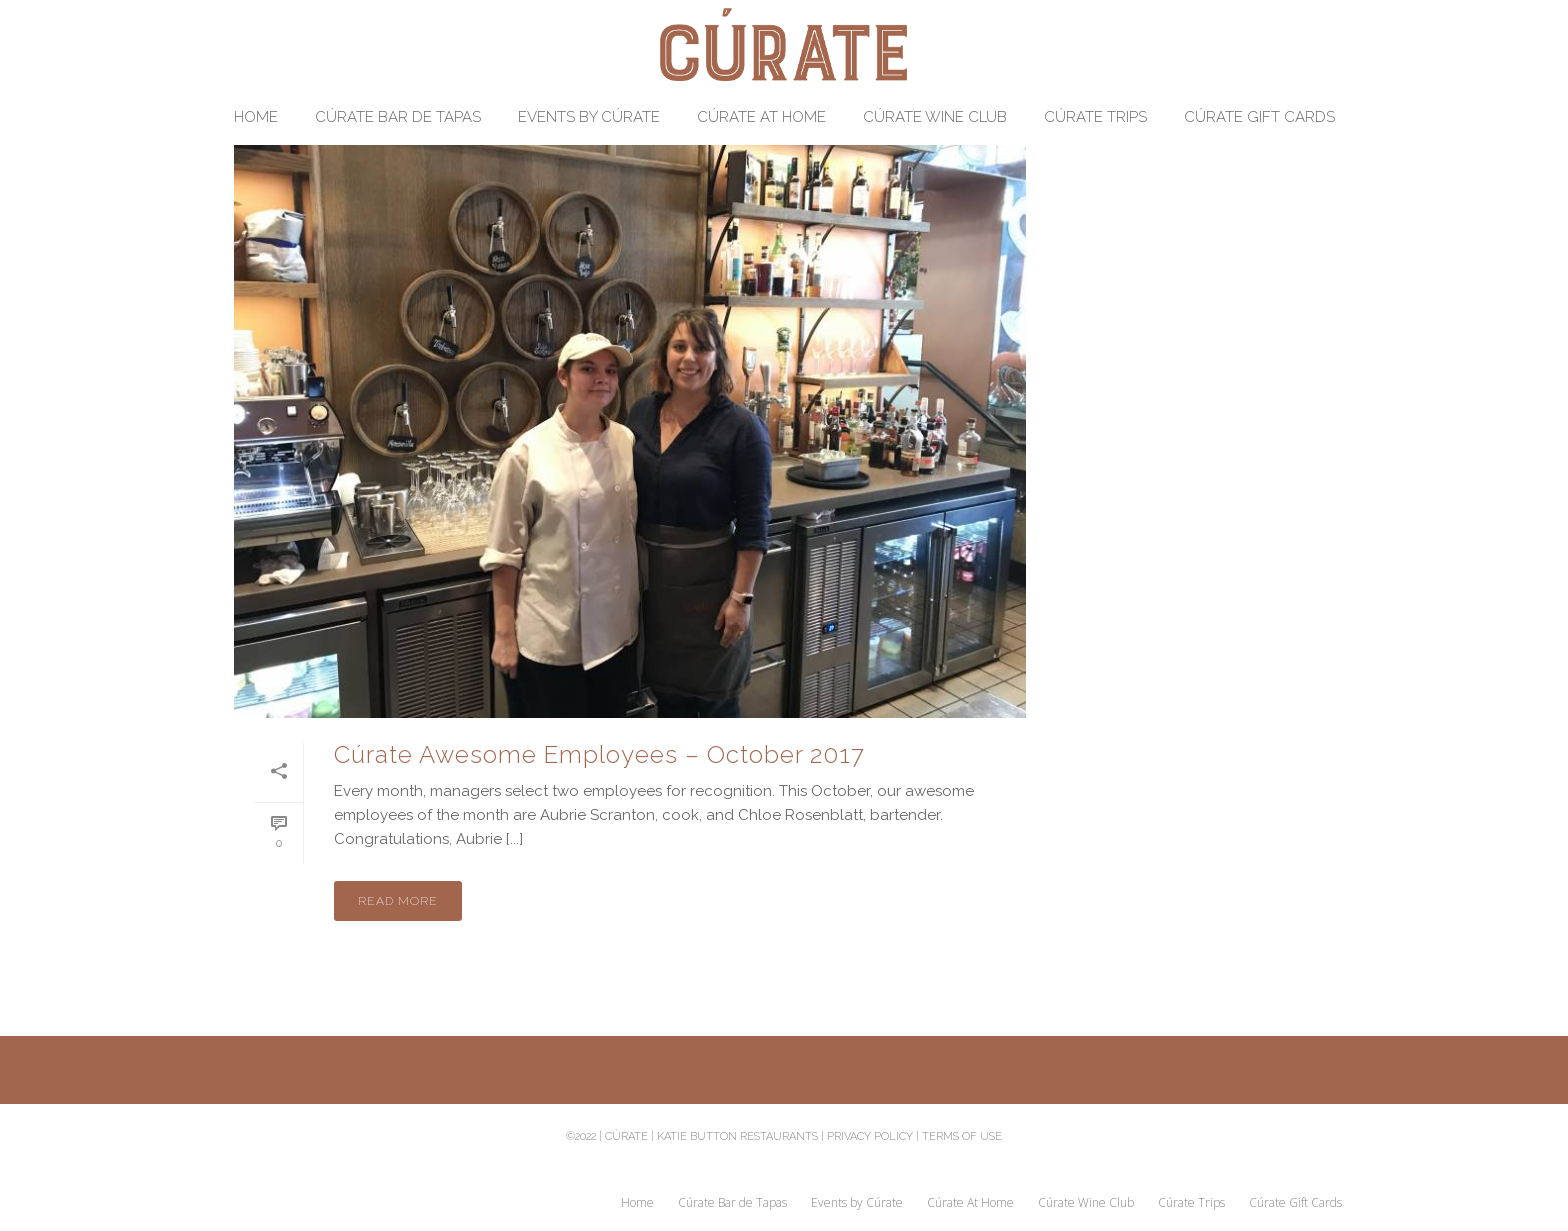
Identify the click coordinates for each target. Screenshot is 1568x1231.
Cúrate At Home (761, 117)
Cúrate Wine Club (935, 117)
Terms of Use (962, 1136)
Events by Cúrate (589, 117)
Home (256, 117)
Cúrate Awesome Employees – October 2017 (599, 754)
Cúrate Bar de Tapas (398, 117)
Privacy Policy (870, 1136)
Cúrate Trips (1095, 117)
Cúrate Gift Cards (1259, 117)
